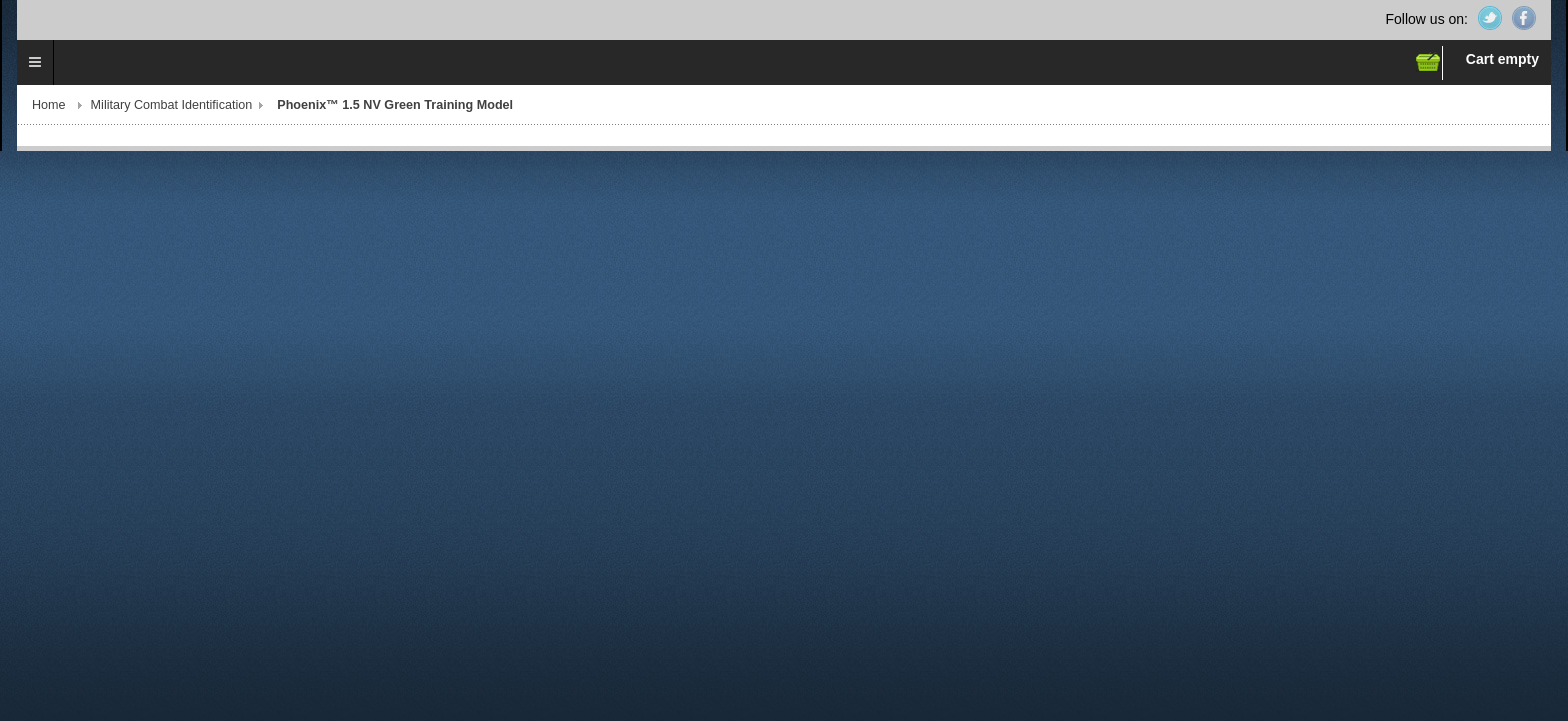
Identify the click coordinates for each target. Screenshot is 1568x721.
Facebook (1524, 18)
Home (49, 105)
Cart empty (1502, 59)
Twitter (1490, 18)
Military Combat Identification (172, 105)
